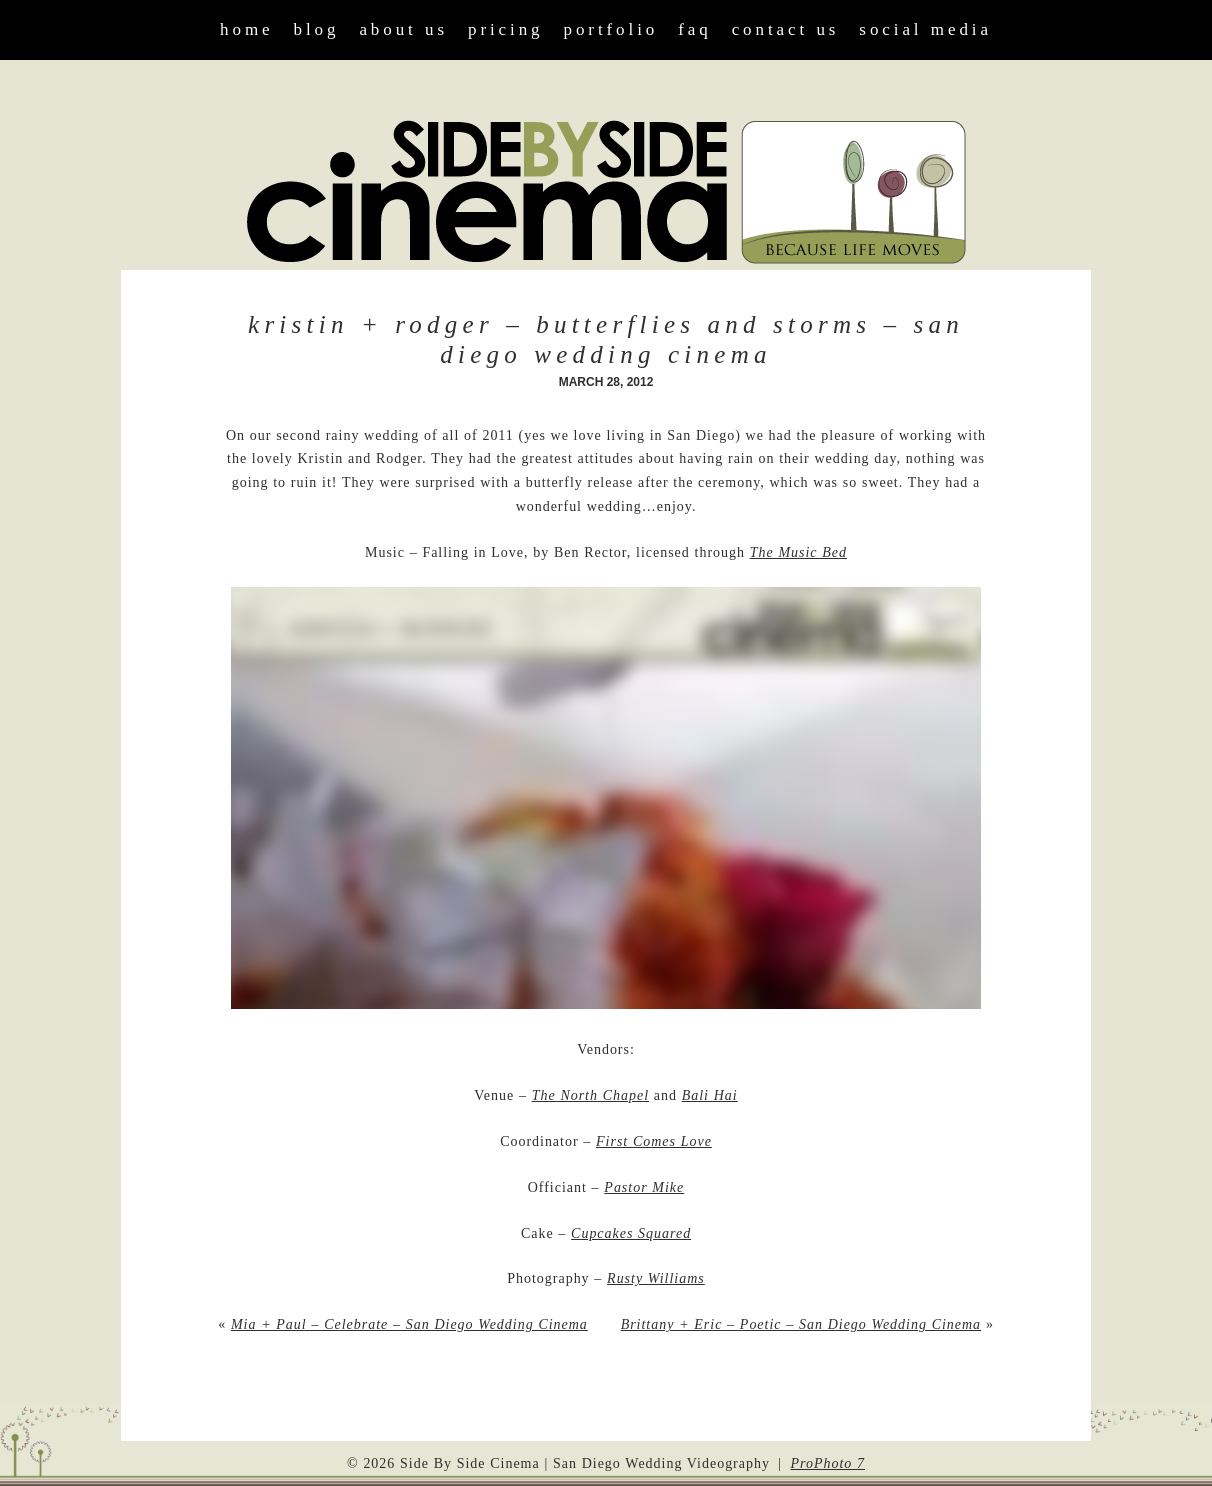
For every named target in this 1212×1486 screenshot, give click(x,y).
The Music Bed (798, 552)
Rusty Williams (656, 1278)
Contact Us (786, 29)
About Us (403, 29)
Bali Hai (710, 1095)
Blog (317, 29)
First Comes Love (654, 1141)
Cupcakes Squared (631, 1233)
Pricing (506, 29)
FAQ (694, 29)
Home (246, 29)
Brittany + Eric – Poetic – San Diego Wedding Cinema (801, 1324)
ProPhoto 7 (827, 1463)
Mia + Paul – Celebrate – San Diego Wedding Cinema (409, 1324)
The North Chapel (590, 1095)
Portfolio (611, 29)
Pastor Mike (644, 1187)
